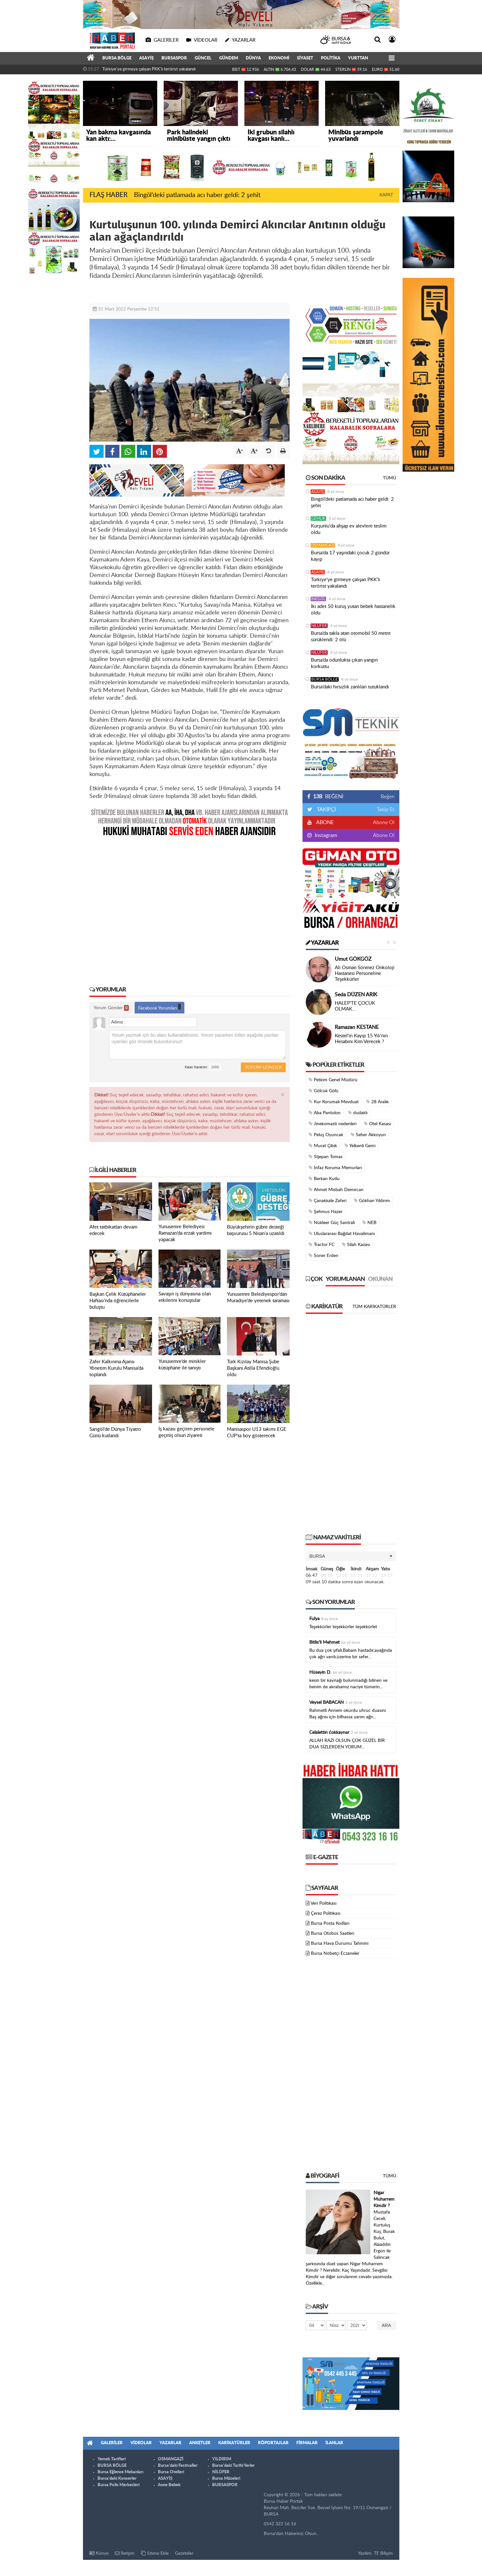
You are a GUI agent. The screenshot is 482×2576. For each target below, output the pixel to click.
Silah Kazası (356, 1244)
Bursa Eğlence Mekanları (120, 2472)
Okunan (380, 1279)
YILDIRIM (221, 2459)
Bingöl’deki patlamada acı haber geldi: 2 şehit (197, 195)
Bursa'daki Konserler (117, 2479)
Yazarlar (322, 943)
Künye (98, 2553)
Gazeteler (184, 2553)
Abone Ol (384, 822)
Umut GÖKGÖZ (353, 959)
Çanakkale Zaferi (327, 1200)
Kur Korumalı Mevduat (334, 1101)
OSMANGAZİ (322, 545)
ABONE (324, 822)
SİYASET (305, 58)
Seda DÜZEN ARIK (356, 994)
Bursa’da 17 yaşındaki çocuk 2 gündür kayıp (350, 556)
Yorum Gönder (111, 1008)
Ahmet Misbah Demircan (336, 1189)
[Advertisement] (189, 906)
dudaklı (357, 1112)
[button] (351, 1556)
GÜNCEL (203, 58)
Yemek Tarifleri (111, 2459)
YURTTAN (358, 58)
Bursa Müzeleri (226, 2479)
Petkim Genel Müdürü (333, 1079)
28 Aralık (377, 1101)
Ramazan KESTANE (357, 1027)
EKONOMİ (279, 58)
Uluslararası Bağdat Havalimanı (342, 1233)
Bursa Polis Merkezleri (118, 2485)
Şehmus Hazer (326, 1211)
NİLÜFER (319, 626)
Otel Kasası (377, 1123)
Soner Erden (323, 1255)
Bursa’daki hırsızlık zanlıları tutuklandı (350, 687)
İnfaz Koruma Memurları (335, 1167)
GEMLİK (318, 518)
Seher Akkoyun (368, 1134)
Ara (386, 2325)
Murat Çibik (323, 1145)
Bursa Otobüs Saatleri (332, 1933)
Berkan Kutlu (324, 1178)
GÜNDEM (228, 58)
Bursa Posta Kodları (330, 1923)
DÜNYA (253, 58)
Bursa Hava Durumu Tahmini (339, 1943)
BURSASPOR (174, 58)
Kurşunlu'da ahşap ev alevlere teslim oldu (348, 529)
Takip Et (386, 809)
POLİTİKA (330, 58)
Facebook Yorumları (159, 1007)
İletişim (125, 2553)
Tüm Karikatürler (374, 1306)
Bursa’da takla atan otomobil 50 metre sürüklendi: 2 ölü (351, 636)
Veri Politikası (323, 1903)
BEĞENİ (327, 796)
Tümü (389, 478)
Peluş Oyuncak (326, 1134)
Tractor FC (321, 1244)
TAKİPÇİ (325, 809)
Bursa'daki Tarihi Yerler (233, 2466)
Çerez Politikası (325, 1913)
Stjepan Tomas (326, 1156)
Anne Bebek (169, 2485)
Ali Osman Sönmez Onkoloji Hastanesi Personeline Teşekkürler (365, 973)
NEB (369, 1222)
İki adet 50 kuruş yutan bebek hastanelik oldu (353, 609)
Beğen (388, 796)
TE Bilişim (383, 2553)
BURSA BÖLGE (116, 58)
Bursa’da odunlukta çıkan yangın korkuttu (344, 663)
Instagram (325, 835)
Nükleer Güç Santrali (332, 1222)
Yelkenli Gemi (359, 1145)
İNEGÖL (318, 599)
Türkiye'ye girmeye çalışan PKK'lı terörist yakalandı (149, 69)
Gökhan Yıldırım (372, 1200)
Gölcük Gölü (323, 1090)
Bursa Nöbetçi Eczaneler (335, 1953)
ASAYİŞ (146, 58)
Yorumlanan (345, 1279)
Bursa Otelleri (171, 2472)
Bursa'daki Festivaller (178, 2466)
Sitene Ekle (155, 2553)
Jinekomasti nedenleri (332, 1123)
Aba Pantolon (325, 1112)
